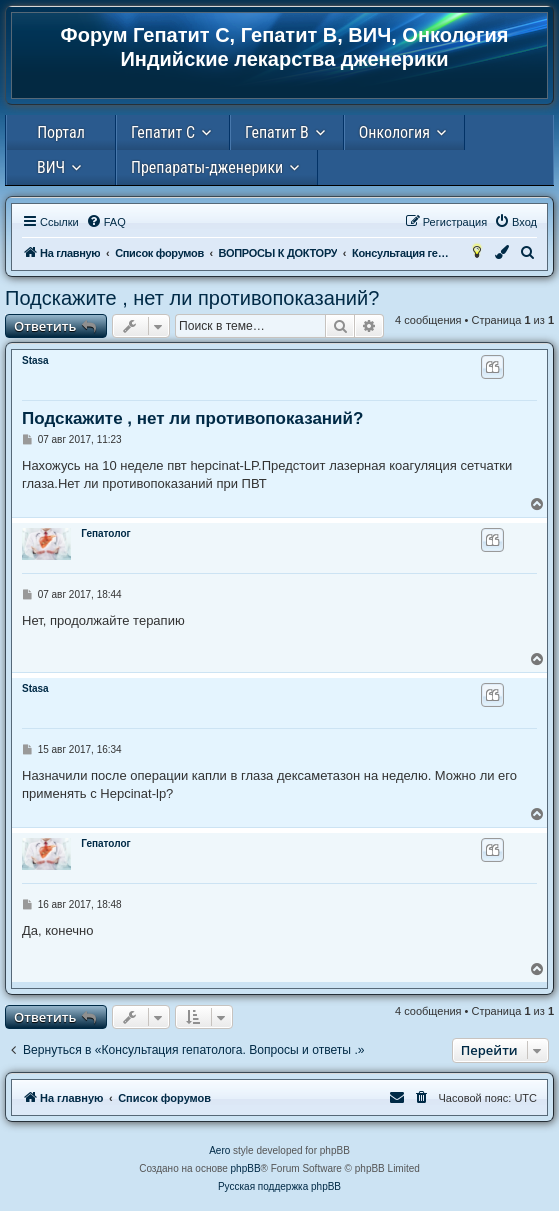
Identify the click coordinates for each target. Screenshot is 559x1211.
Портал (61, 132)
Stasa (35, 360)
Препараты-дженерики (207, 167)
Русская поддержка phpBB (279, 1186)
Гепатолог (105, 533)
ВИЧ (51, 167)
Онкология (394, 132)
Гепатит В (277, 132)
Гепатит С (163, 132)
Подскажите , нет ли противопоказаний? (192, 298)
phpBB (246, 1168)
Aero (219, 1150)
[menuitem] (106, 222)
